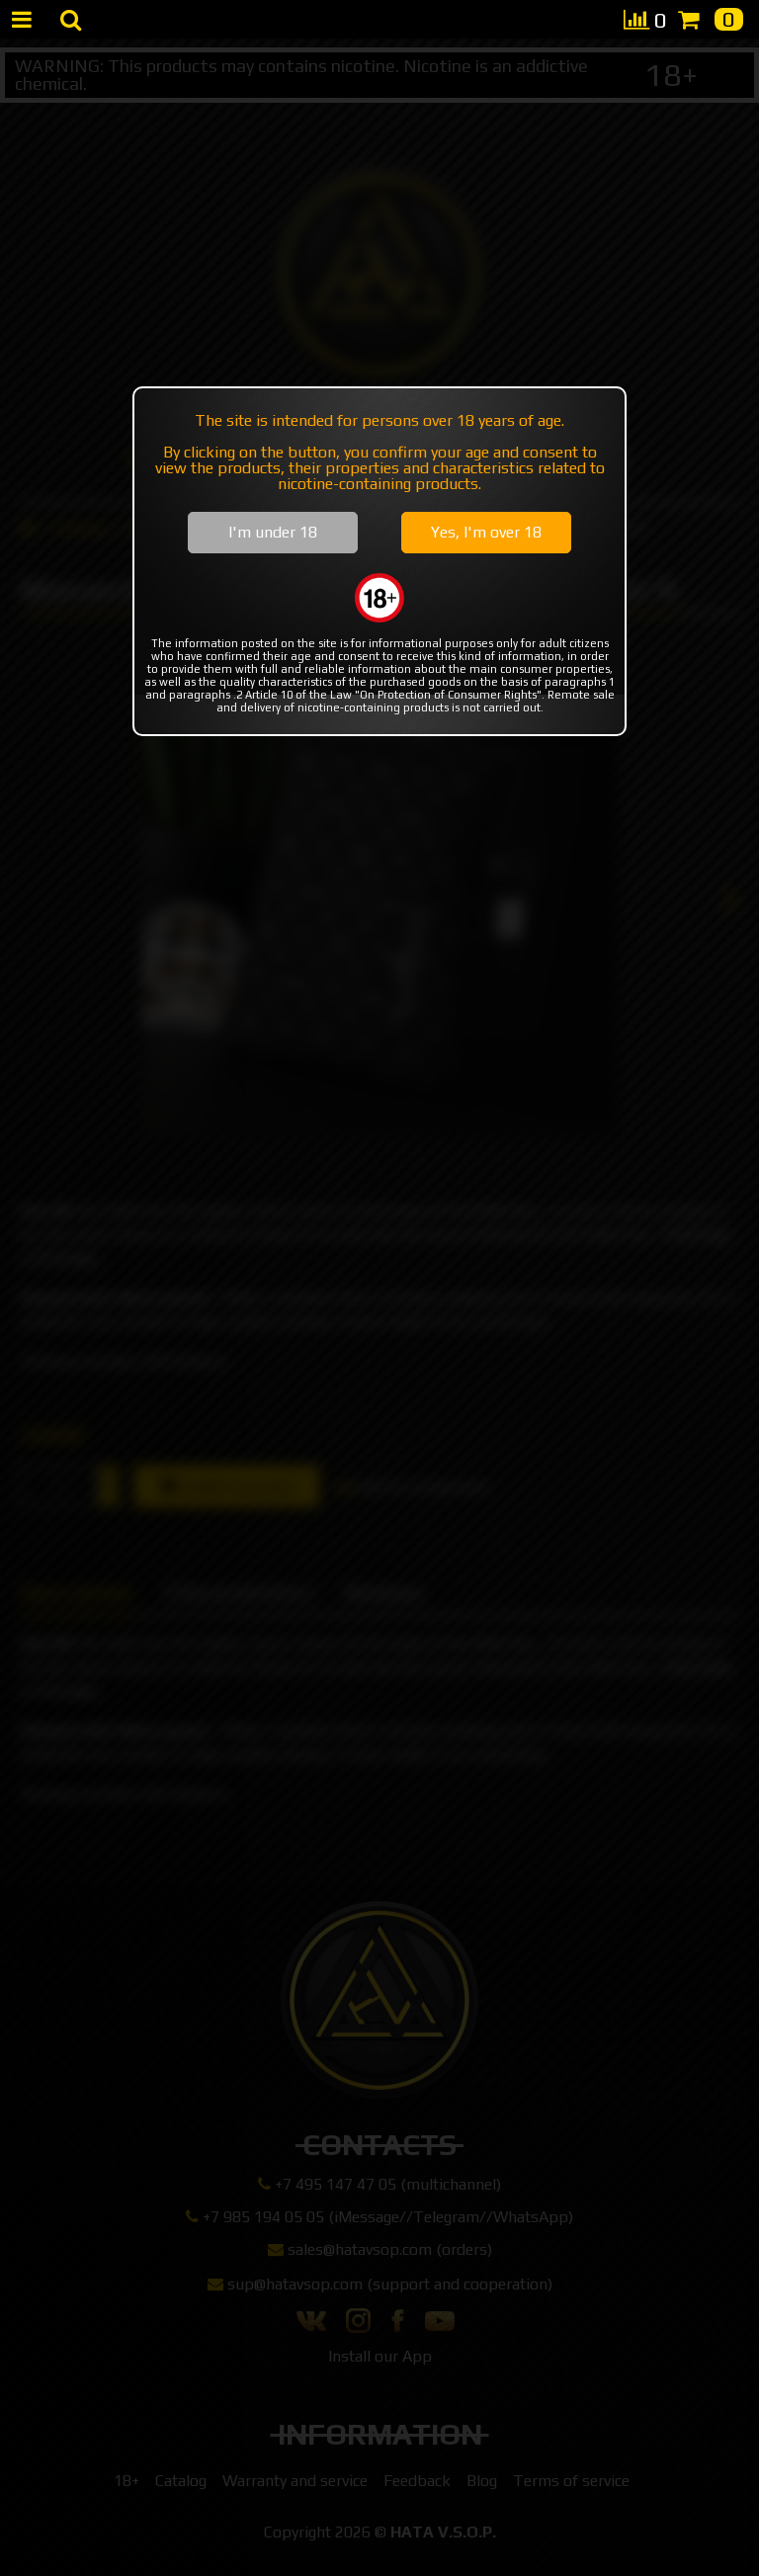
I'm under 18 (272, 532)
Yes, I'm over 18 (486, 532)
